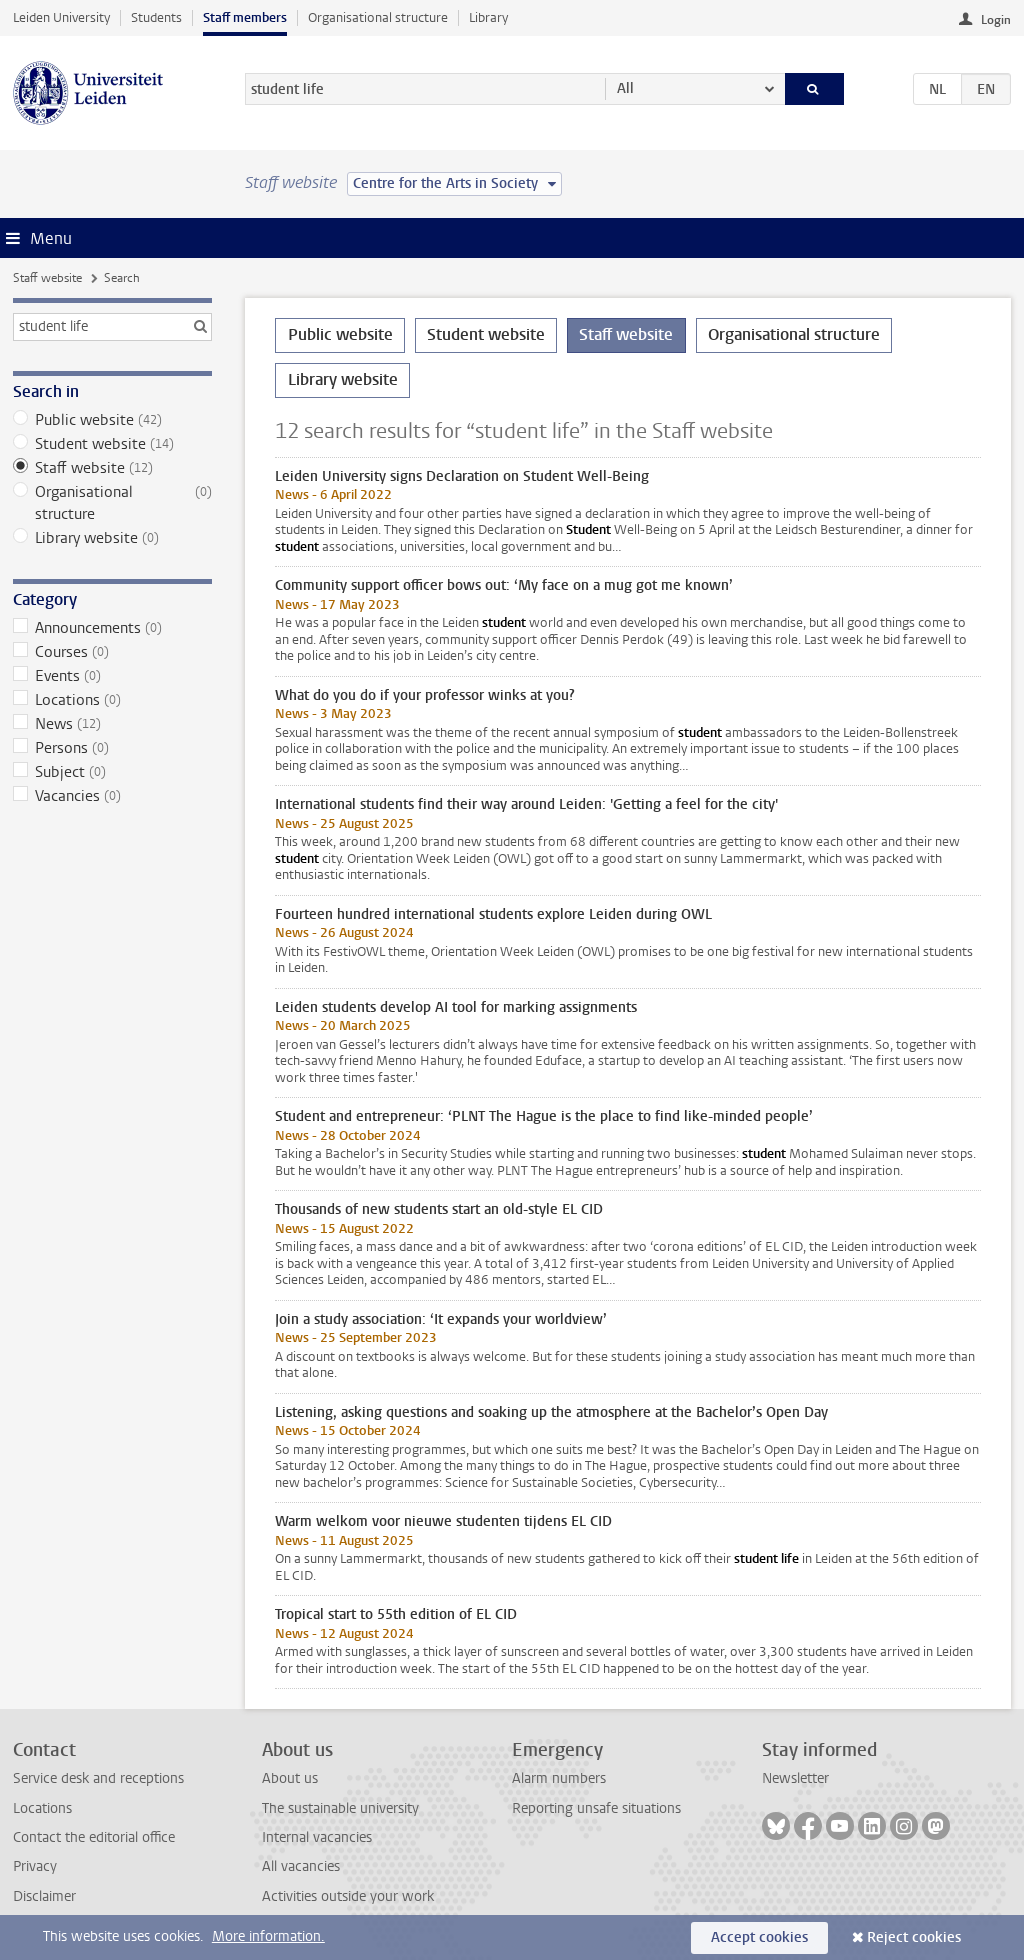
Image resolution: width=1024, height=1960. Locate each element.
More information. (268, 1936)
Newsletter (795, 1778)
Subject (112, 772)
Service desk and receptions (98, 1778)
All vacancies (301, 1866)
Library (488, 17)
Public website (112, 420)
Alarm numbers (559, 1778)
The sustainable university (340, 1808)
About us (290, 1778)
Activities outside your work (348, 1896)
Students (156, 17)
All (625, 88)
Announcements (112, 628)
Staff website (47, 278)
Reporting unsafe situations (596, 1808)
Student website (112, 444)
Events (112, 676)
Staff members (245, 17)
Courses (112, 652)
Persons (112, 748)
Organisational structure (378, 17)
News (112, 724)
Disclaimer (44, 1896)
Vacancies (112, 796)
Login (996, 20)
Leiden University (61, 17)
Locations (112, 700)
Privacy (35, 1866)
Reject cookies (914, 1937)
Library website (112, 538)
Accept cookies (759, 1937)
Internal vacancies (317, 1837)
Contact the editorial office (94, 1837)
